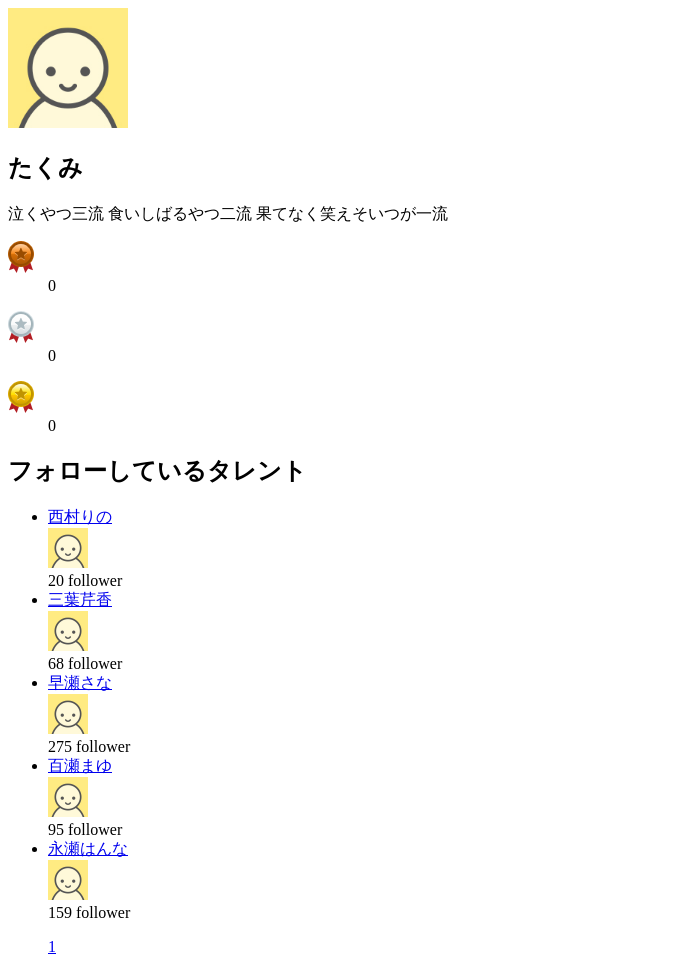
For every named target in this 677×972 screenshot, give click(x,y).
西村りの (80, 516)
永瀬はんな (88, 848)
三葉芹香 (80, 599)
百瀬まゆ (80, 765)
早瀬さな (80, 682)
